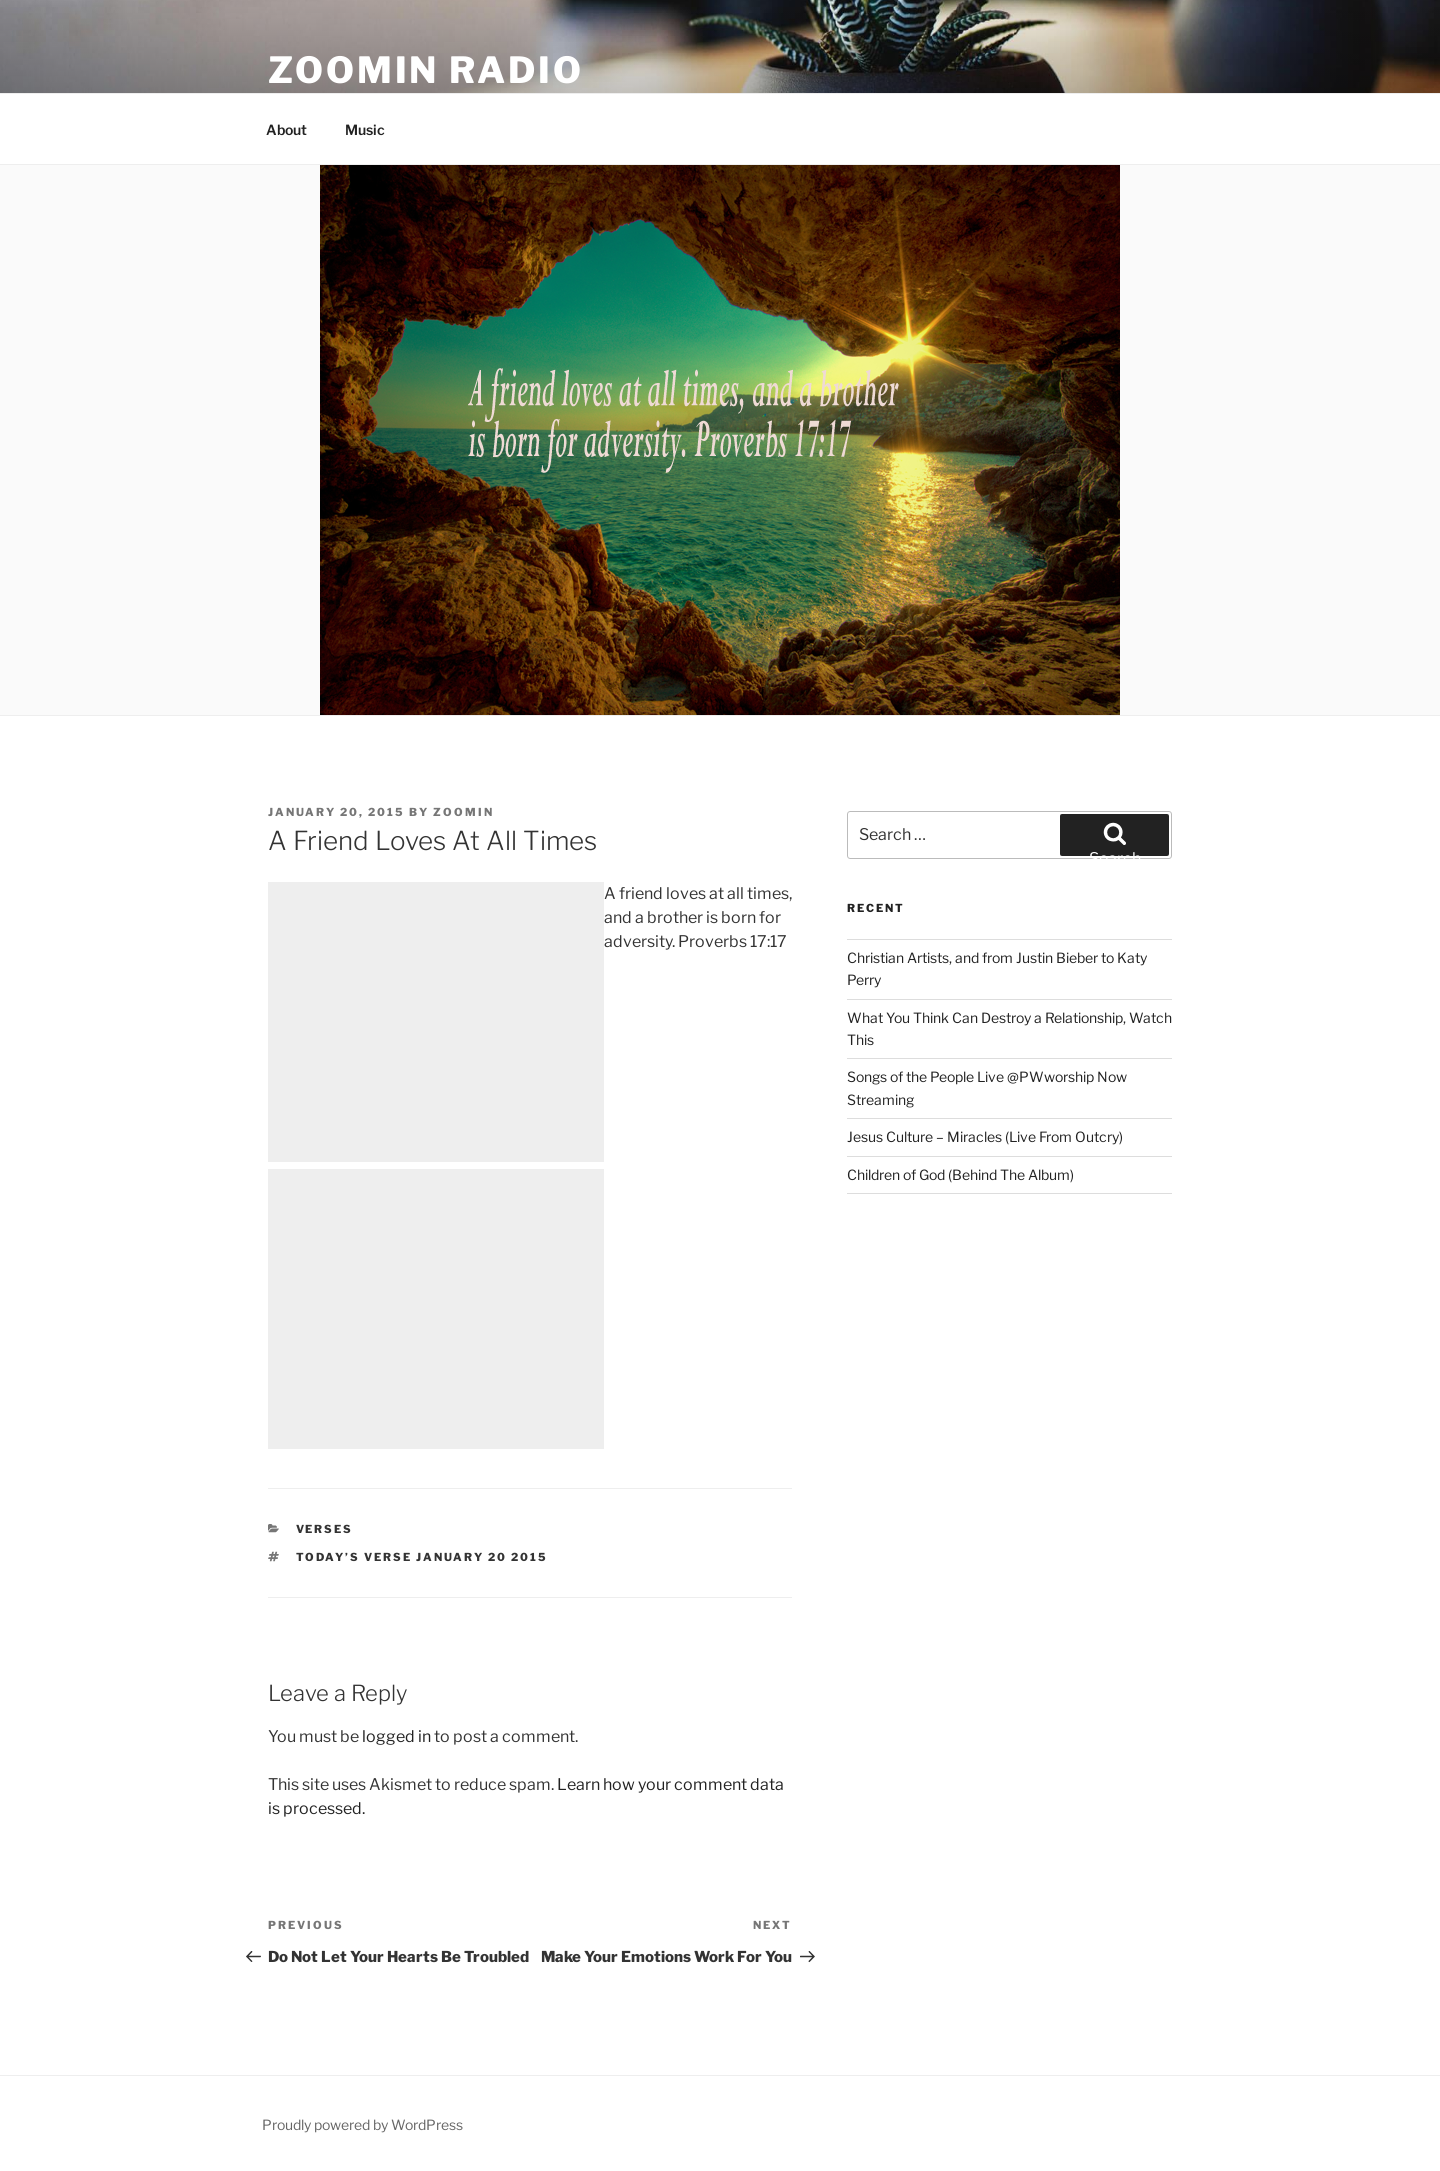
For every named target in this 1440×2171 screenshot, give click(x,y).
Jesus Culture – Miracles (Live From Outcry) (985, 1136)
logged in (396, 1736)
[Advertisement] (436, 1022)
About (286, 129)
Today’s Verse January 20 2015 (422, 1557)
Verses (325, 1529)
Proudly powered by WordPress (362, 2124)
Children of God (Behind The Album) (960, 1174)
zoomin (463, 812)
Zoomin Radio (426, 70)
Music (365, 129)
